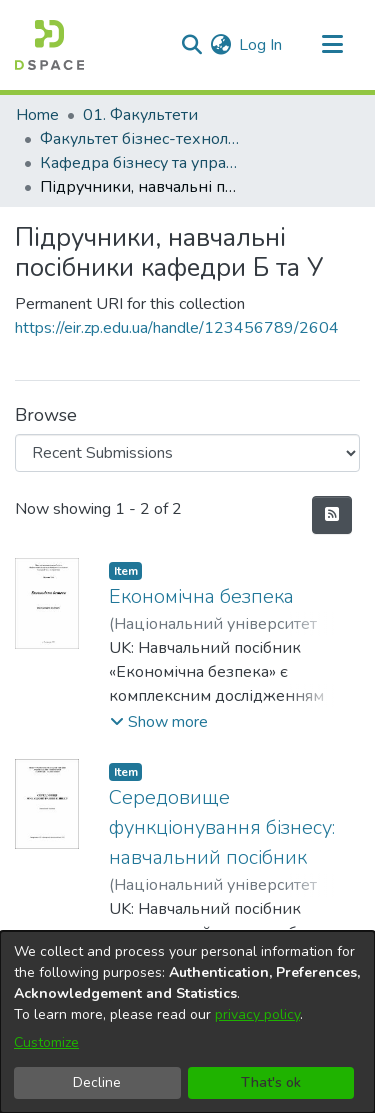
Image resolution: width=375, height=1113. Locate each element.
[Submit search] (191, 45)
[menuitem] (220, 45)
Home (37, 115)
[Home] (49, 45)
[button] (159, 722)
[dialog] (187, 1022)
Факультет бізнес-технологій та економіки (140, 139)
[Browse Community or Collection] (187, 453)
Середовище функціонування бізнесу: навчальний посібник (222, 827)
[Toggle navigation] (332, 45)
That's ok (271, 1082)
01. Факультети (140, 115)
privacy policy (257, 1014)
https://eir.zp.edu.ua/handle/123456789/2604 (177, 328)
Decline (97, 1082)
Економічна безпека (201, 596)
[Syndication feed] (332, 515)
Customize (46, 1042)
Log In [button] (261, 45)
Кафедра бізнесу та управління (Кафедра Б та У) (140, 163)
